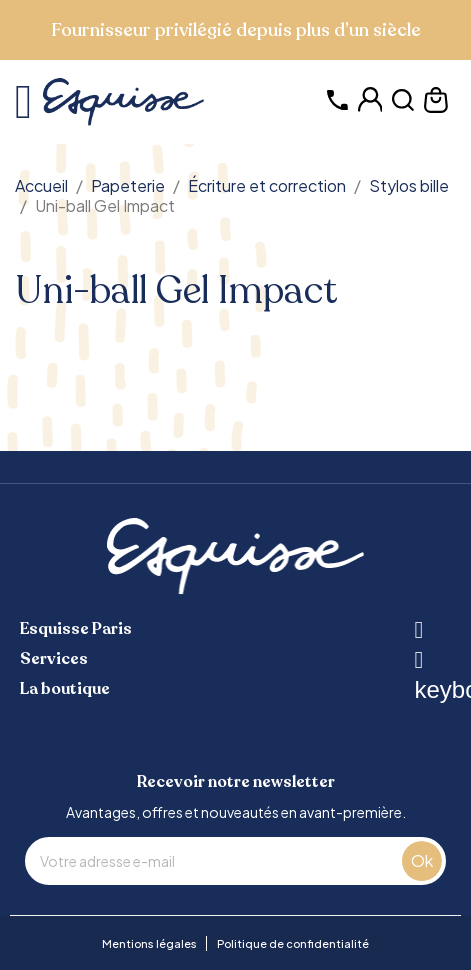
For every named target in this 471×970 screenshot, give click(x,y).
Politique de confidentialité (293, 943)
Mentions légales (149, 943)
